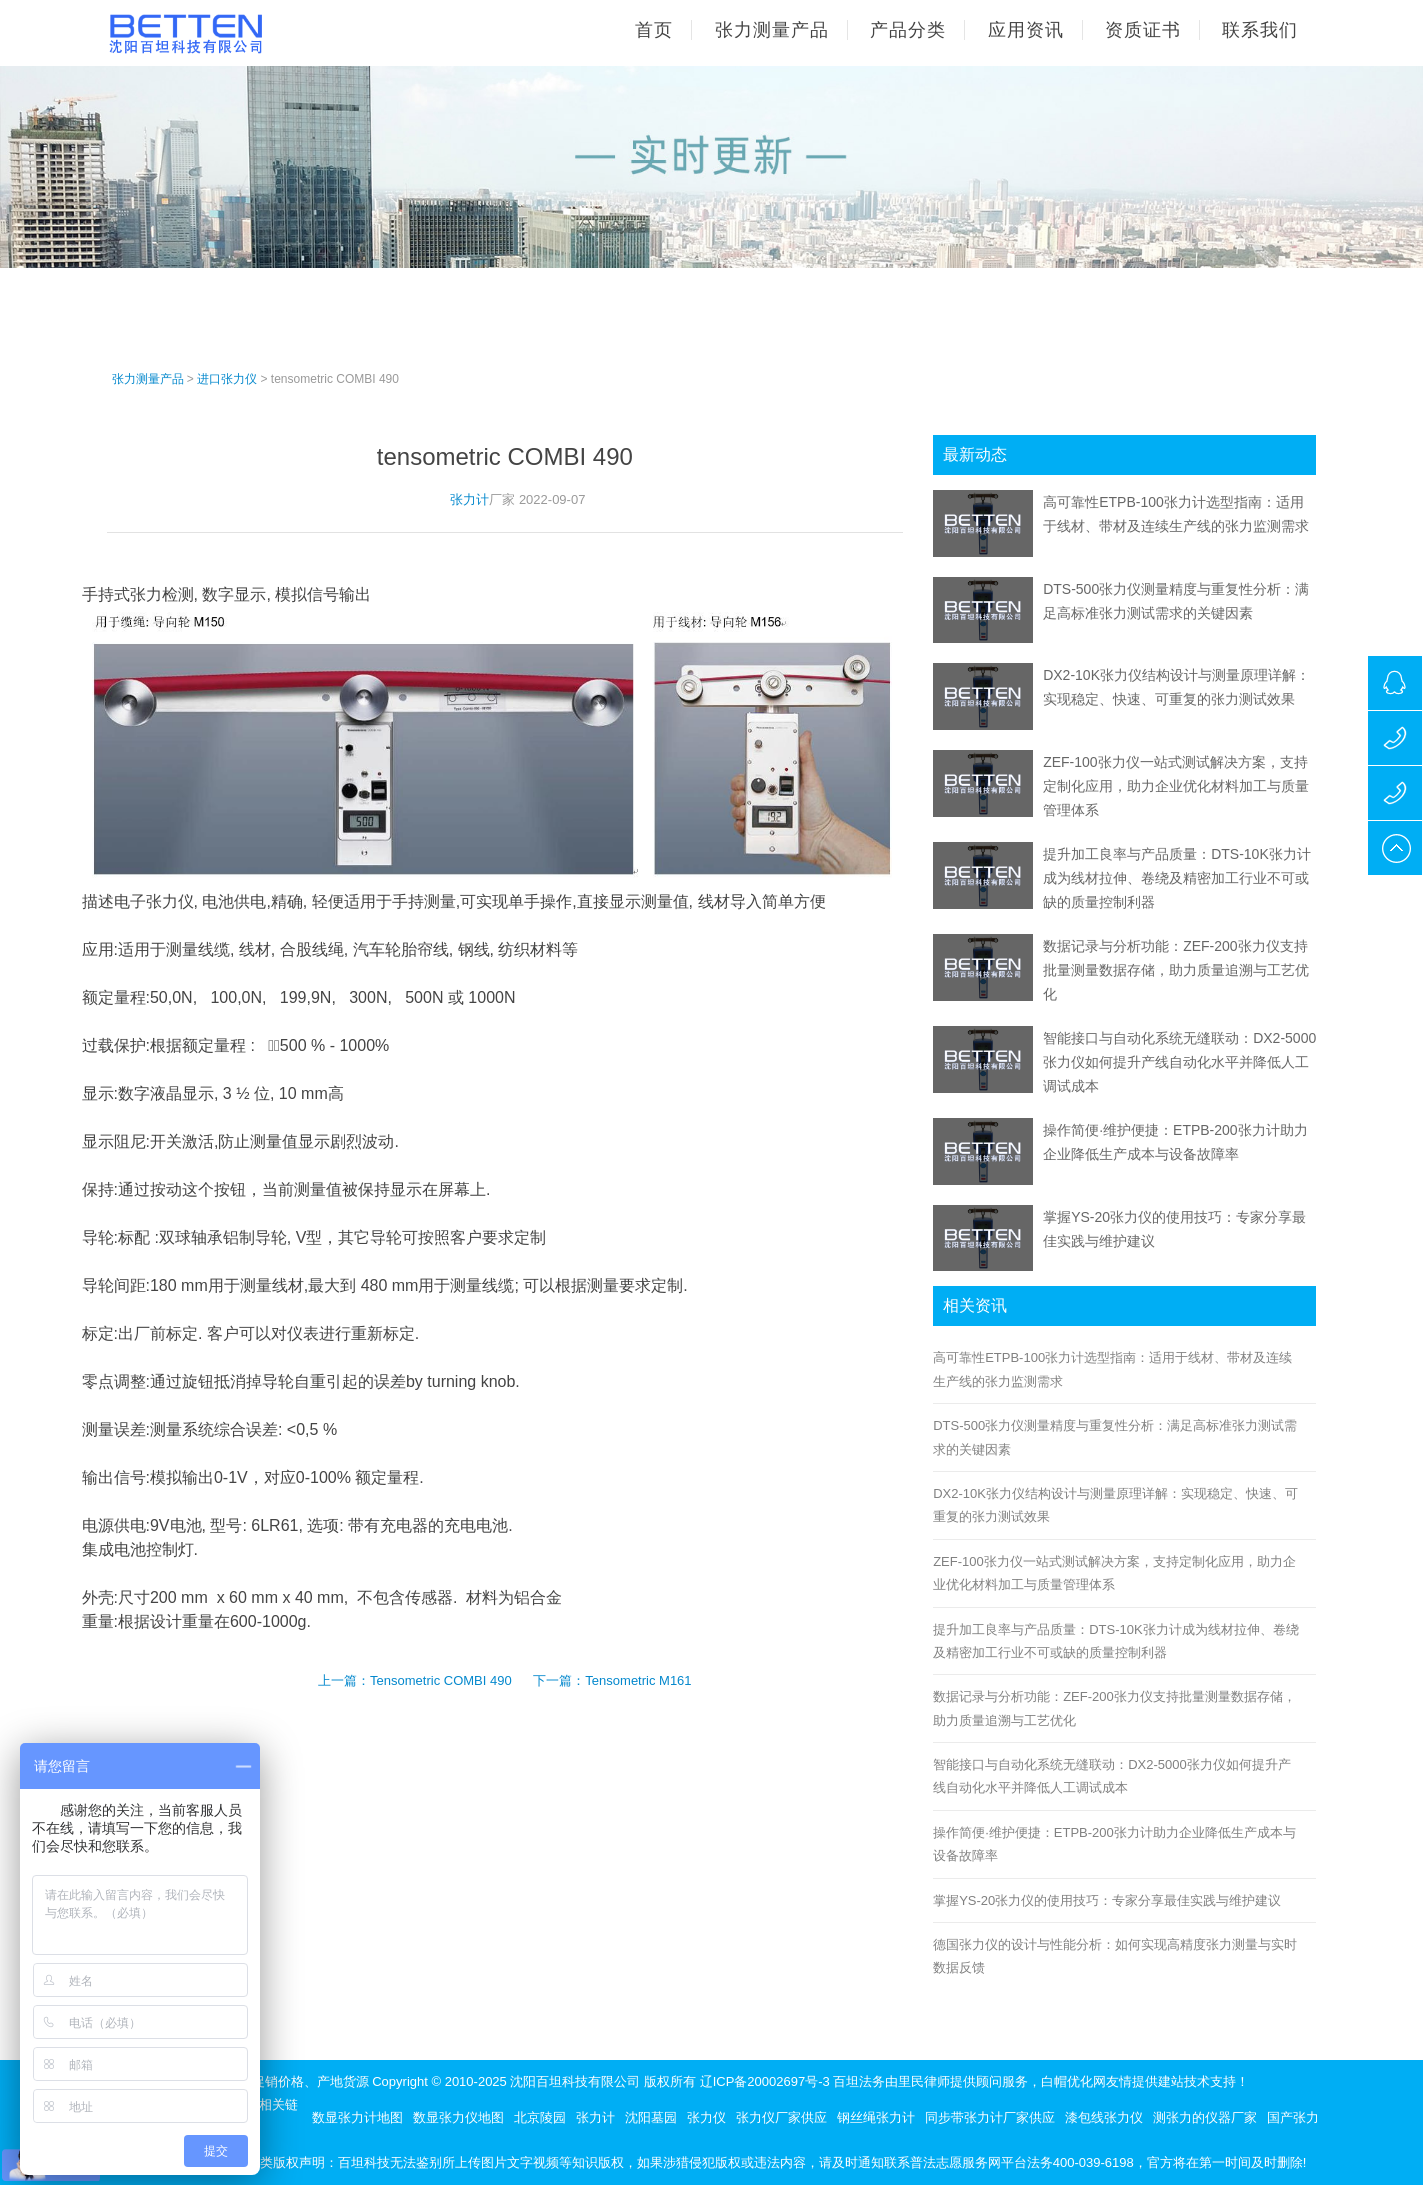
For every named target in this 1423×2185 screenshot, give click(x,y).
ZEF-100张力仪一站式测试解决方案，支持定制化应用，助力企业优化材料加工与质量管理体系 (1176, 786)
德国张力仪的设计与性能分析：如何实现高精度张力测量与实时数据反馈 (1115, 1956)
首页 (654, 30)
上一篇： (344, 1680)
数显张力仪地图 (458, 2117)
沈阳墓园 (651, 2117)
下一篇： (559, 1680)
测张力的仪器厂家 (1205, 2117)
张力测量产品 (148, 379)
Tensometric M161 (638, 1680)
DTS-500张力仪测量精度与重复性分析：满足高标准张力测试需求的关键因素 (1115, 1437)
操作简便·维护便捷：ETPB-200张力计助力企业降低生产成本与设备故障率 (1114, 1844)
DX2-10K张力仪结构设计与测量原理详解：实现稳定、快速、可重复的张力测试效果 (1115, 1505)
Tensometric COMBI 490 (441, 1680)
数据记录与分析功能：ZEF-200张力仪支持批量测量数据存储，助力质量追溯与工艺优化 (1176, 970)
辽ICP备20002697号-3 (765, 2081)
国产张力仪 (1299, 2117)
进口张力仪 (227, 379)
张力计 (469, 499)
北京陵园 (540, 2117)
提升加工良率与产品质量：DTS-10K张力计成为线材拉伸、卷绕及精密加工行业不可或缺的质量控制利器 (1177, 878)
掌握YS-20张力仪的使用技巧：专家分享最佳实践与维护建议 (1107, 1900)
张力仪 (706, 2117)
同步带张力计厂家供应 (990, 2117)
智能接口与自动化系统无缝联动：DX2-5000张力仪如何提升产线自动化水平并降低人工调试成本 (1179, 1062)
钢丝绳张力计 (876, 2117)
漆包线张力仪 (1104, 2117)
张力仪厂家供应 (781, 2117)
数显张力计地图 (357, 2117)
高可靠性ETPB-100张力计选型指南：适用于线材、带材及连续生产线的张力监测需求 (1112, 1369)
